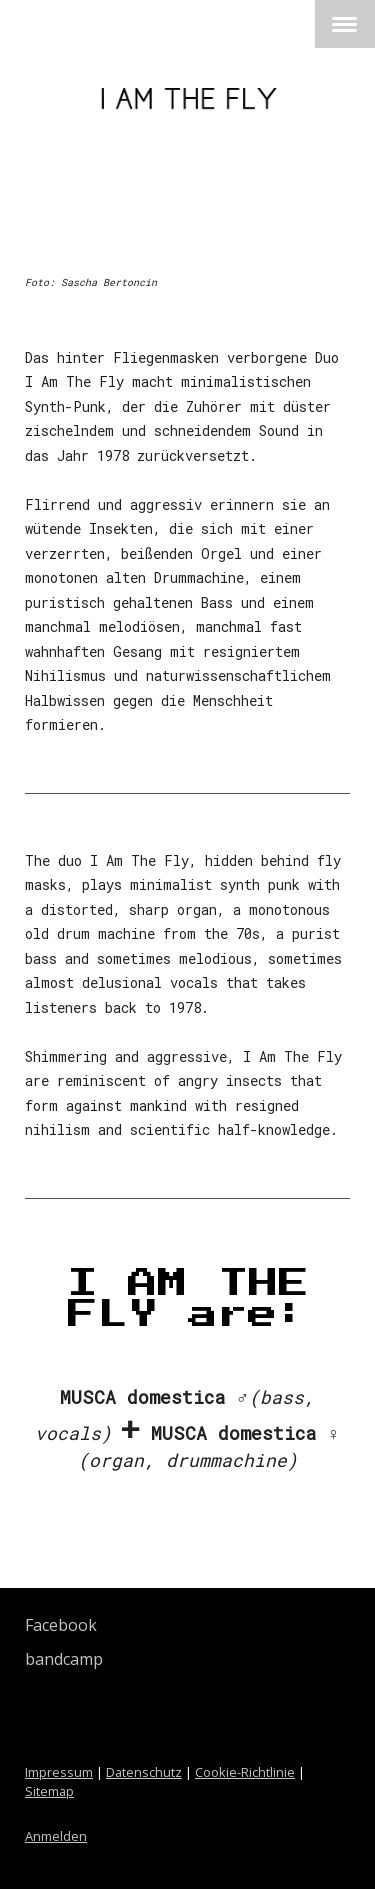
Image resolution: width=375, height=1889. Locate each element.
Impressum (59, 1772)
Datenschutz (144, 1772)
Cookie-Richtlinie (245, 1772)
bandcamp (64, 1659)
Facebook (61, 1625)
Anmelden (56, 1836)
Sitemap (49, 1791)
